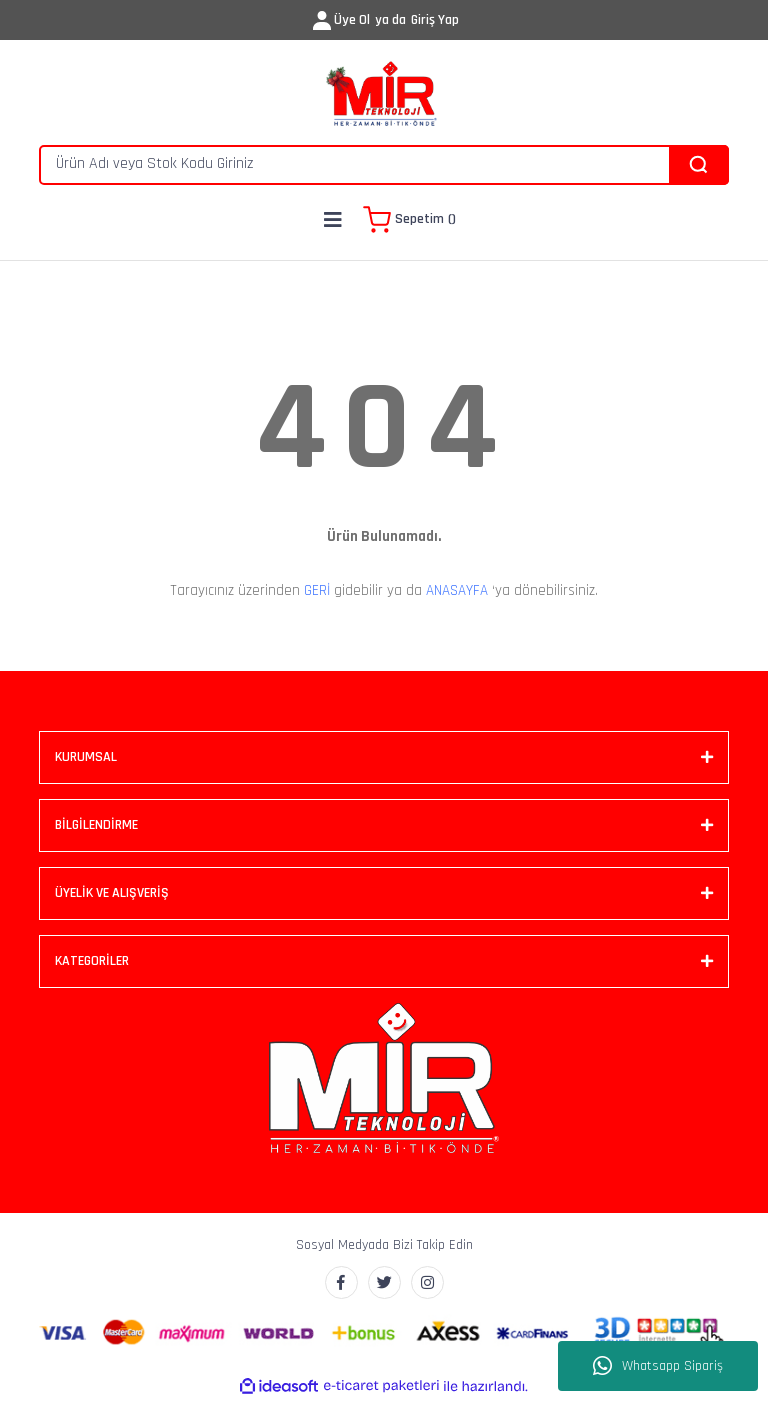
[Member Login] (322, 21)
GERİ (317, 590)
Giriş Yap (435, 20)
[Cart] (409, 220)
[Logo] (383, 95)
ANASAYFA (457, 590)
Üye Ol (352, 20)
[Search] (384, 165)
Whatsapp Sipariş (658, 1366)
